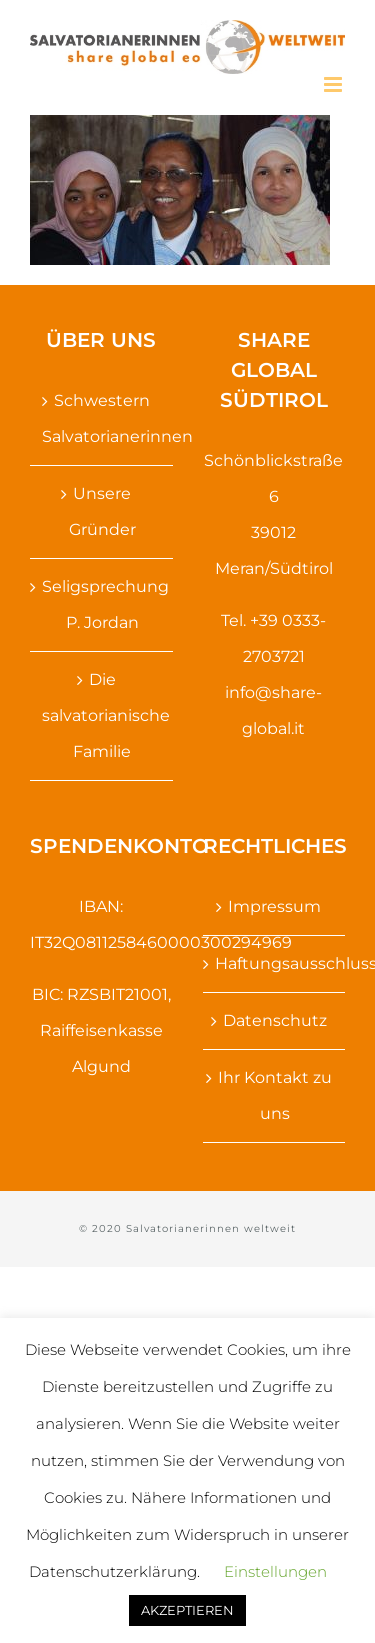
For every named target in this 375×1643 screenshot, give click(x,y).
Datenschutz (275, 1020)
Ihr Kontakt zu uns (275, 1095)
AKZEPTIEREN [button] (187, 1610)
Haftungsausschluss (275, 963)
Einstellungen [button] (275, 1571)
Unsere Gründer (102, 511)
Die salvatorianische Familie (102, 715)
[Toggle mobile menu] (334, 84)
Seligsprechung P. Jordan (102, 604)
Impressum (274, 906)
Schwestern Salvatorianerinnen (102, 418)
